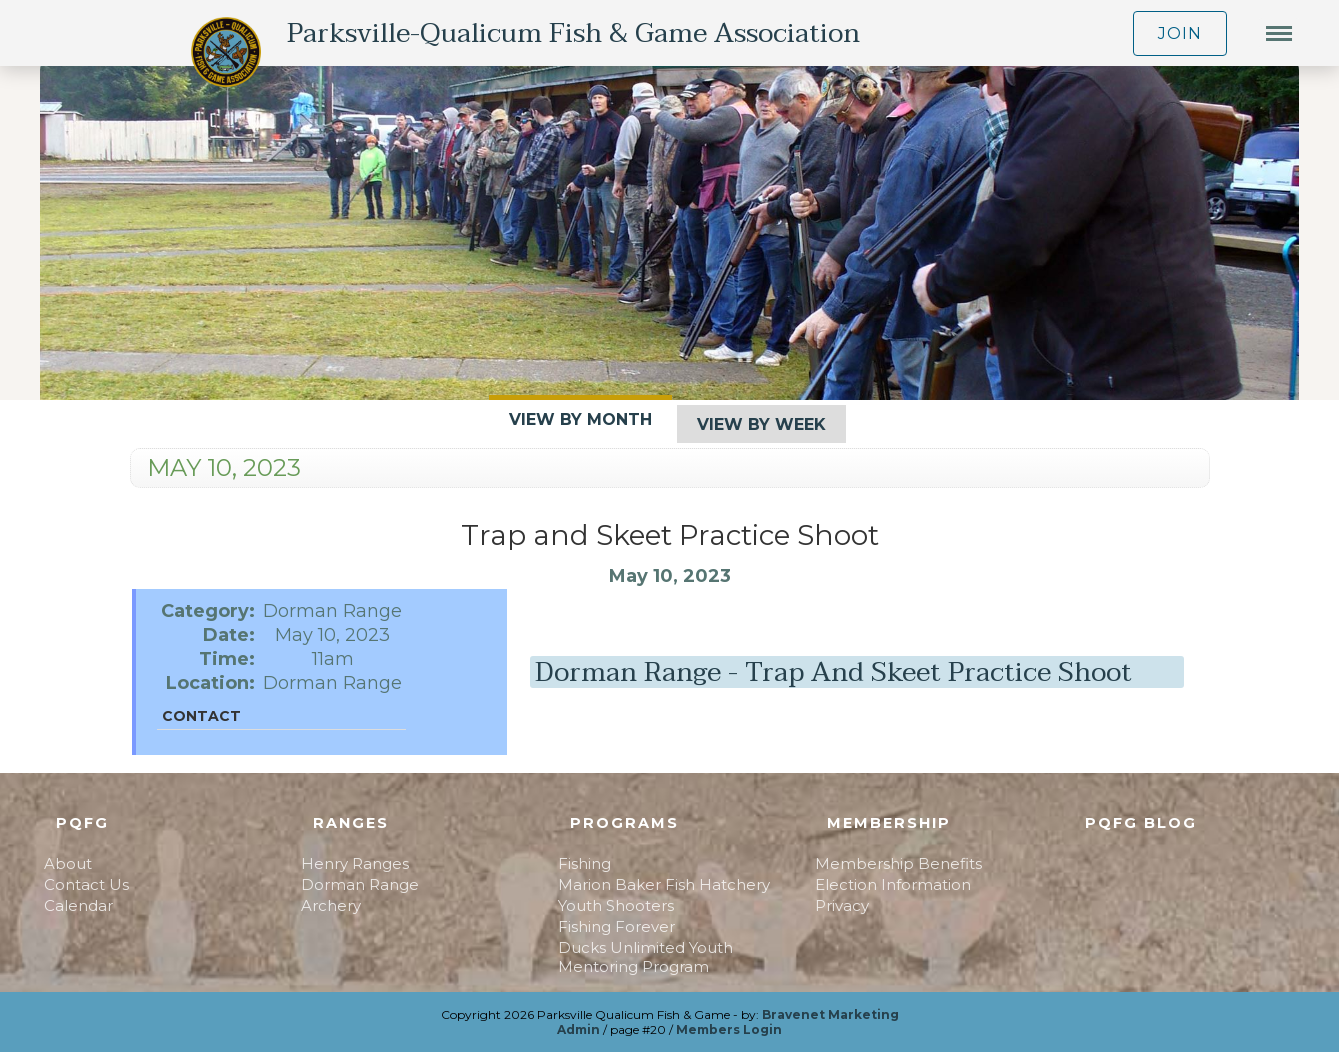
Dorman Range (360, 884)
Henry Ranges (355, 863)
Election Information (893, 884)
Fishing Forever (616, 926)
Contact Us (86, 884)
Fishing (584, 863)
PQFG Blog (1141, 823)
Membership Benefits (898, 863)
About (68, 863)
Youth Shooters (616, 905)
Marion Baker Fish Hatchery (664, 884)
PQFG (82, 823)
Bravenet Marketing (830, 1014)
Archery (331, 905)
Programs (624, 823)
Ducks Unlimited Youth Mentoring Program (645, 957)
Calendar (78, 905)
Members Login (729, 1029)
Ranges (351, 823)
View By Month (580, 419)
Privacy (842, 905)
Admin (578, 1029)
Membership (889, 823)
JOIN (1180, 33)
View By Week (761, 424)
